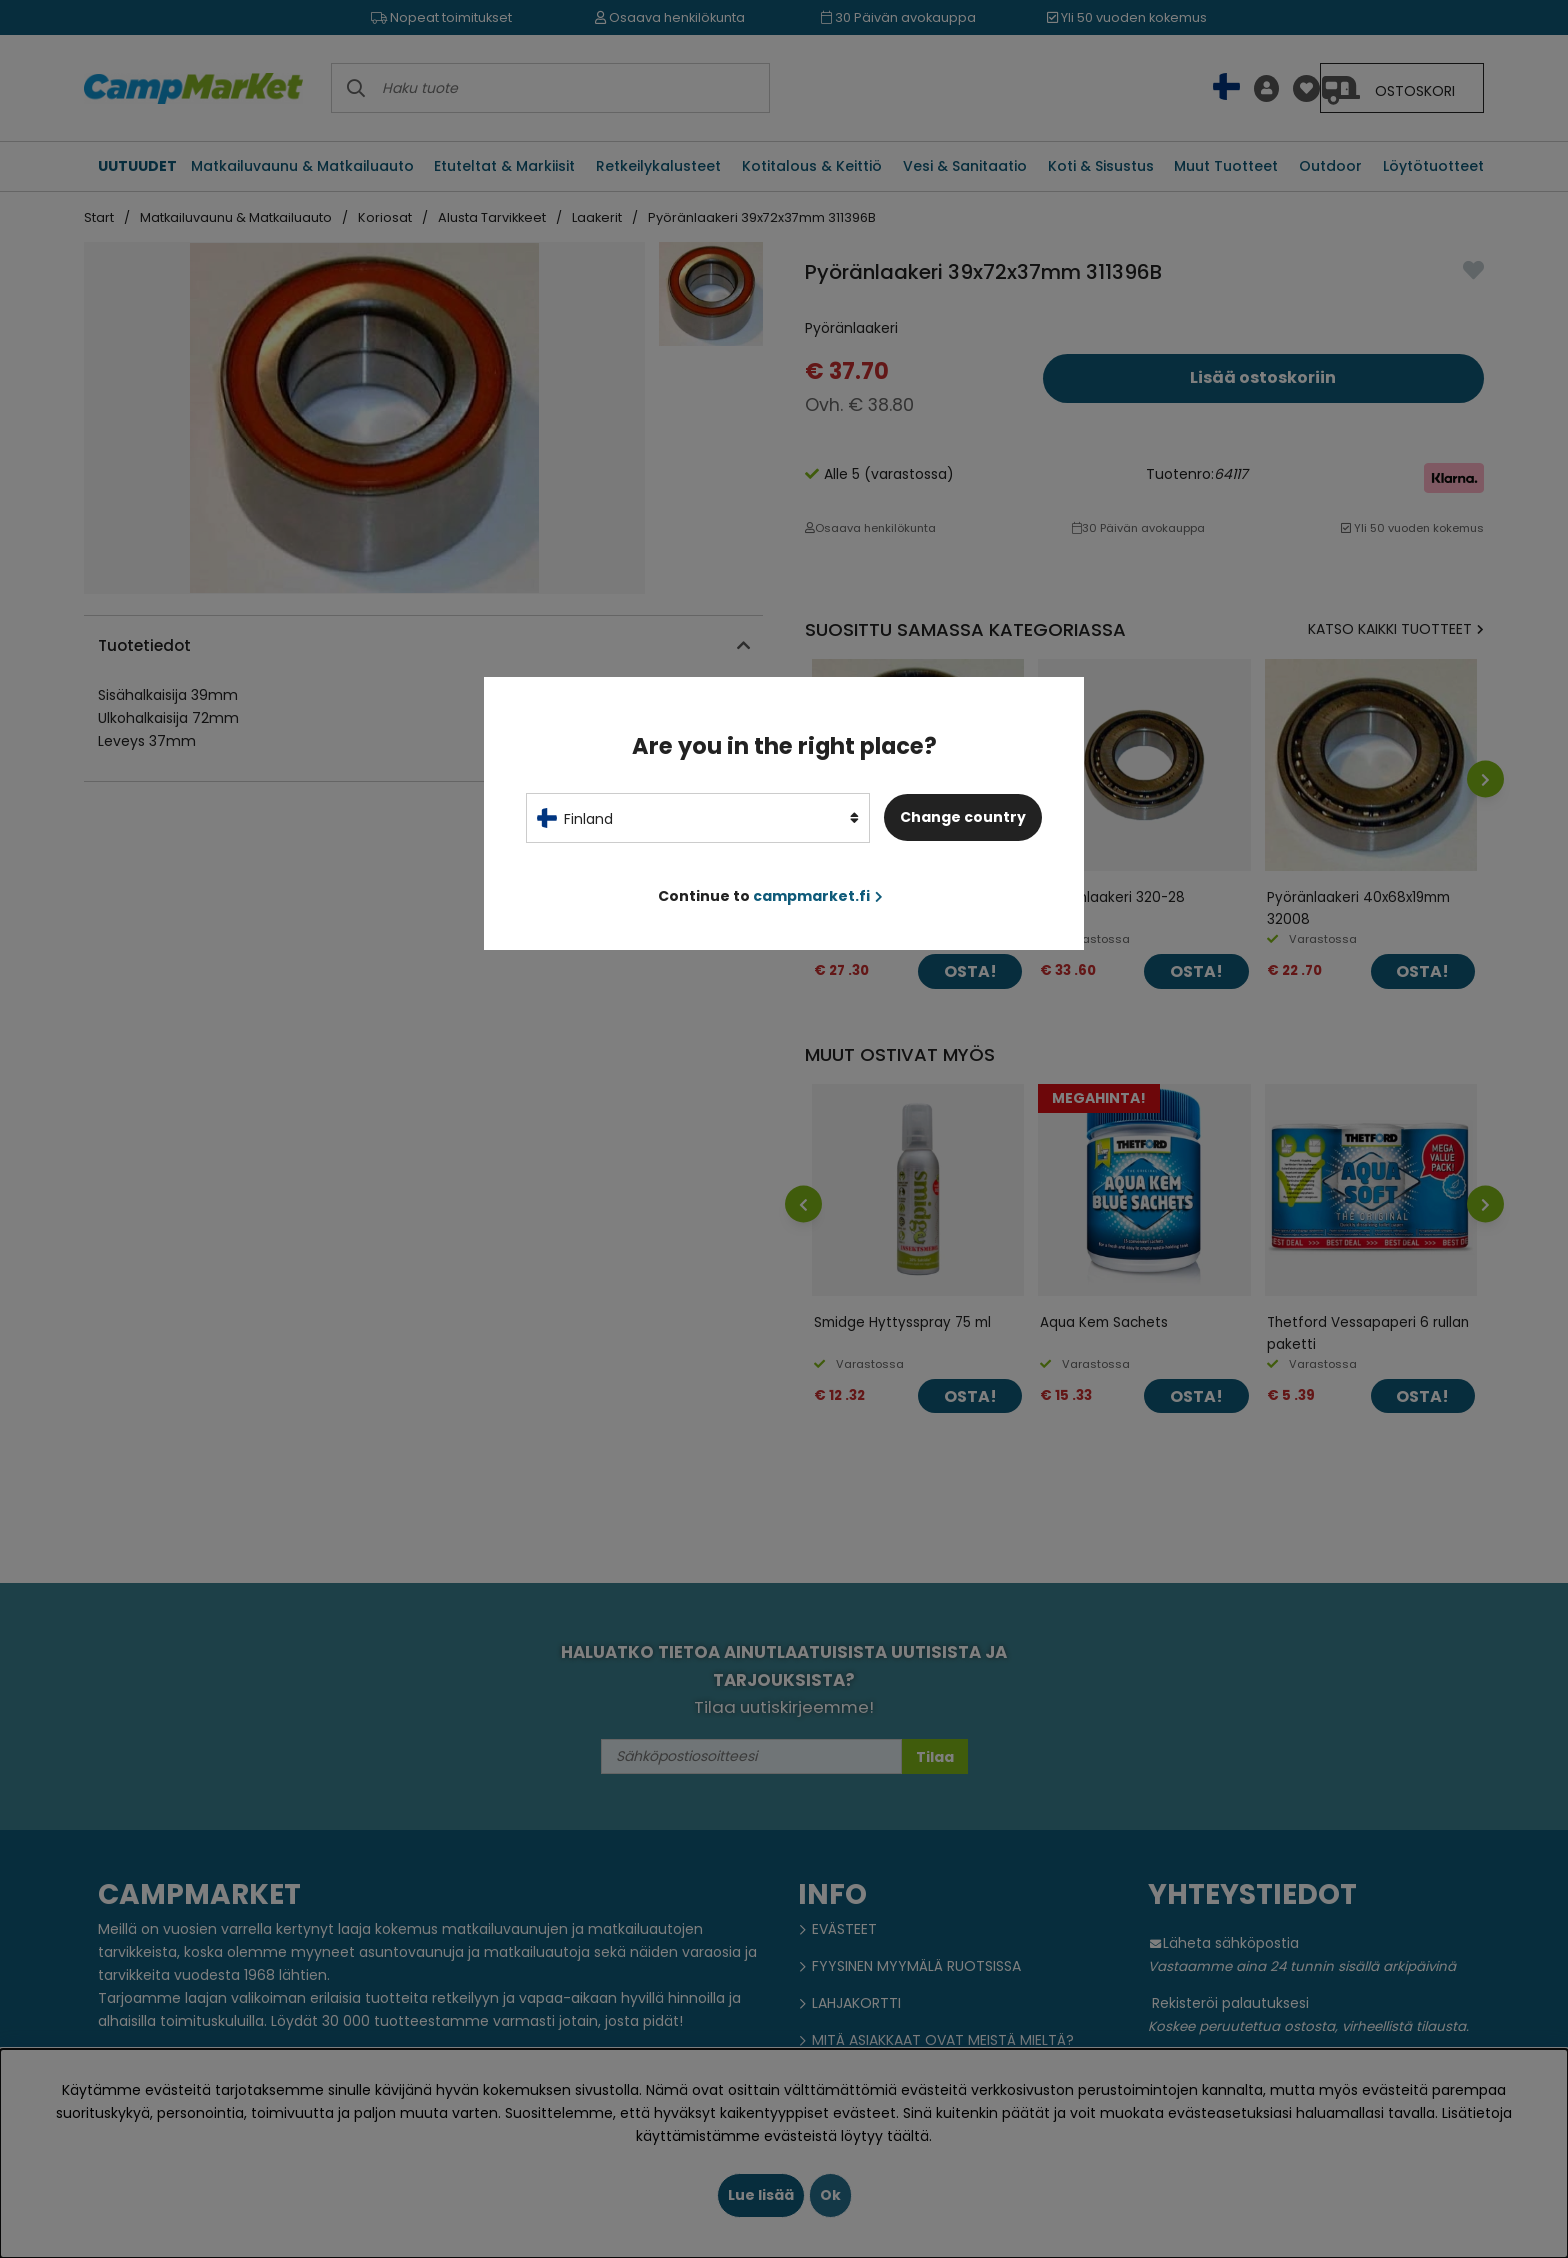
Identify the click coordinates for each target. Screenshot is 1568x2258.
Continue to (770, 896)
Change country (963, 817)
